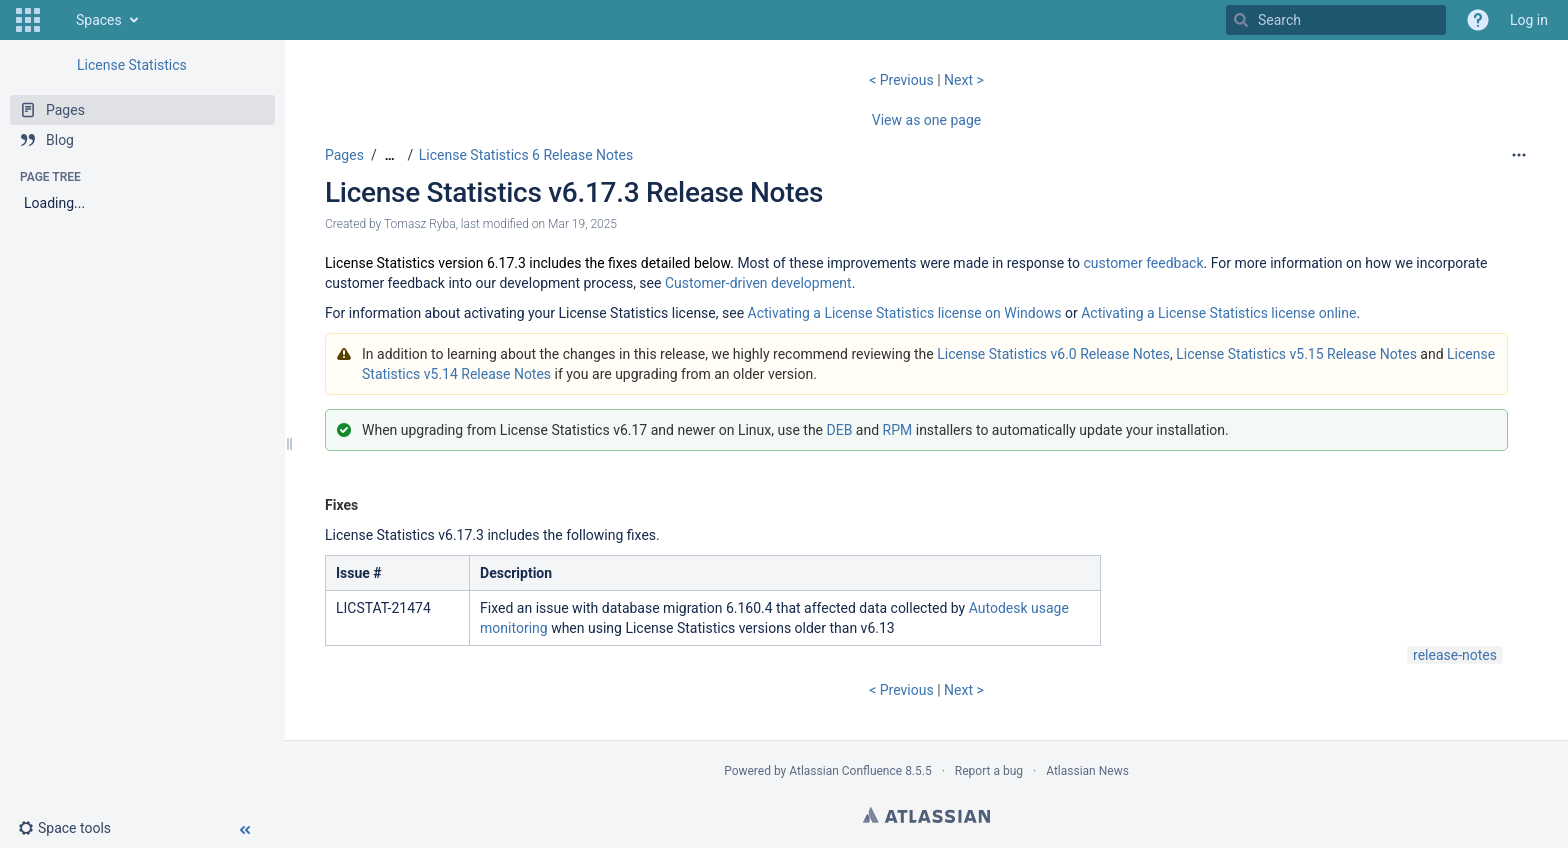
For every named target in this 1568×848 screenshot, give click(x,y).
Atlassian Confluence (845, 771)
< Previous (903, 80)
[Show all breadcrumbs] (390, 155)
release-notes (1455, 655)
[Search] (1241, 20)
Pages (344, 155)
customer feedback (1144, 263)
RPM (898, 430)
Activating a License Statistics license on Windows (905, 313)
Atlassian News (1087, 771)
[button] (28, 20)
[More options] (1519, 155)
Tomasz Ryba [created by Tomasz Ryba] (420, 224)
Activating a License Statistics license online (1218, 313)
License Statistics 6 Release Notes (526, 155)
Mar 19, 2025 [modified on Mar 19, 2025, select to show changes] (582, 224)
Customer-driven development (758, 283)
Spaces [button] (99, 20)
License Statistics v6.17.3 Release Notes (574, 192)
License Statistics (132, 65)
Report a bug (989, 771)
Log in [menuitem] (1529, 20)
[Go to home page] (56, 20)
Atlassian (926, 815)
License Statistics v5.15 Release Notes (1296, 354)
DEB (840, 430)
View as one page (926, 120)
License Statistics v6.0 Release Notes (1053, 354)
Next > (964, 80)
